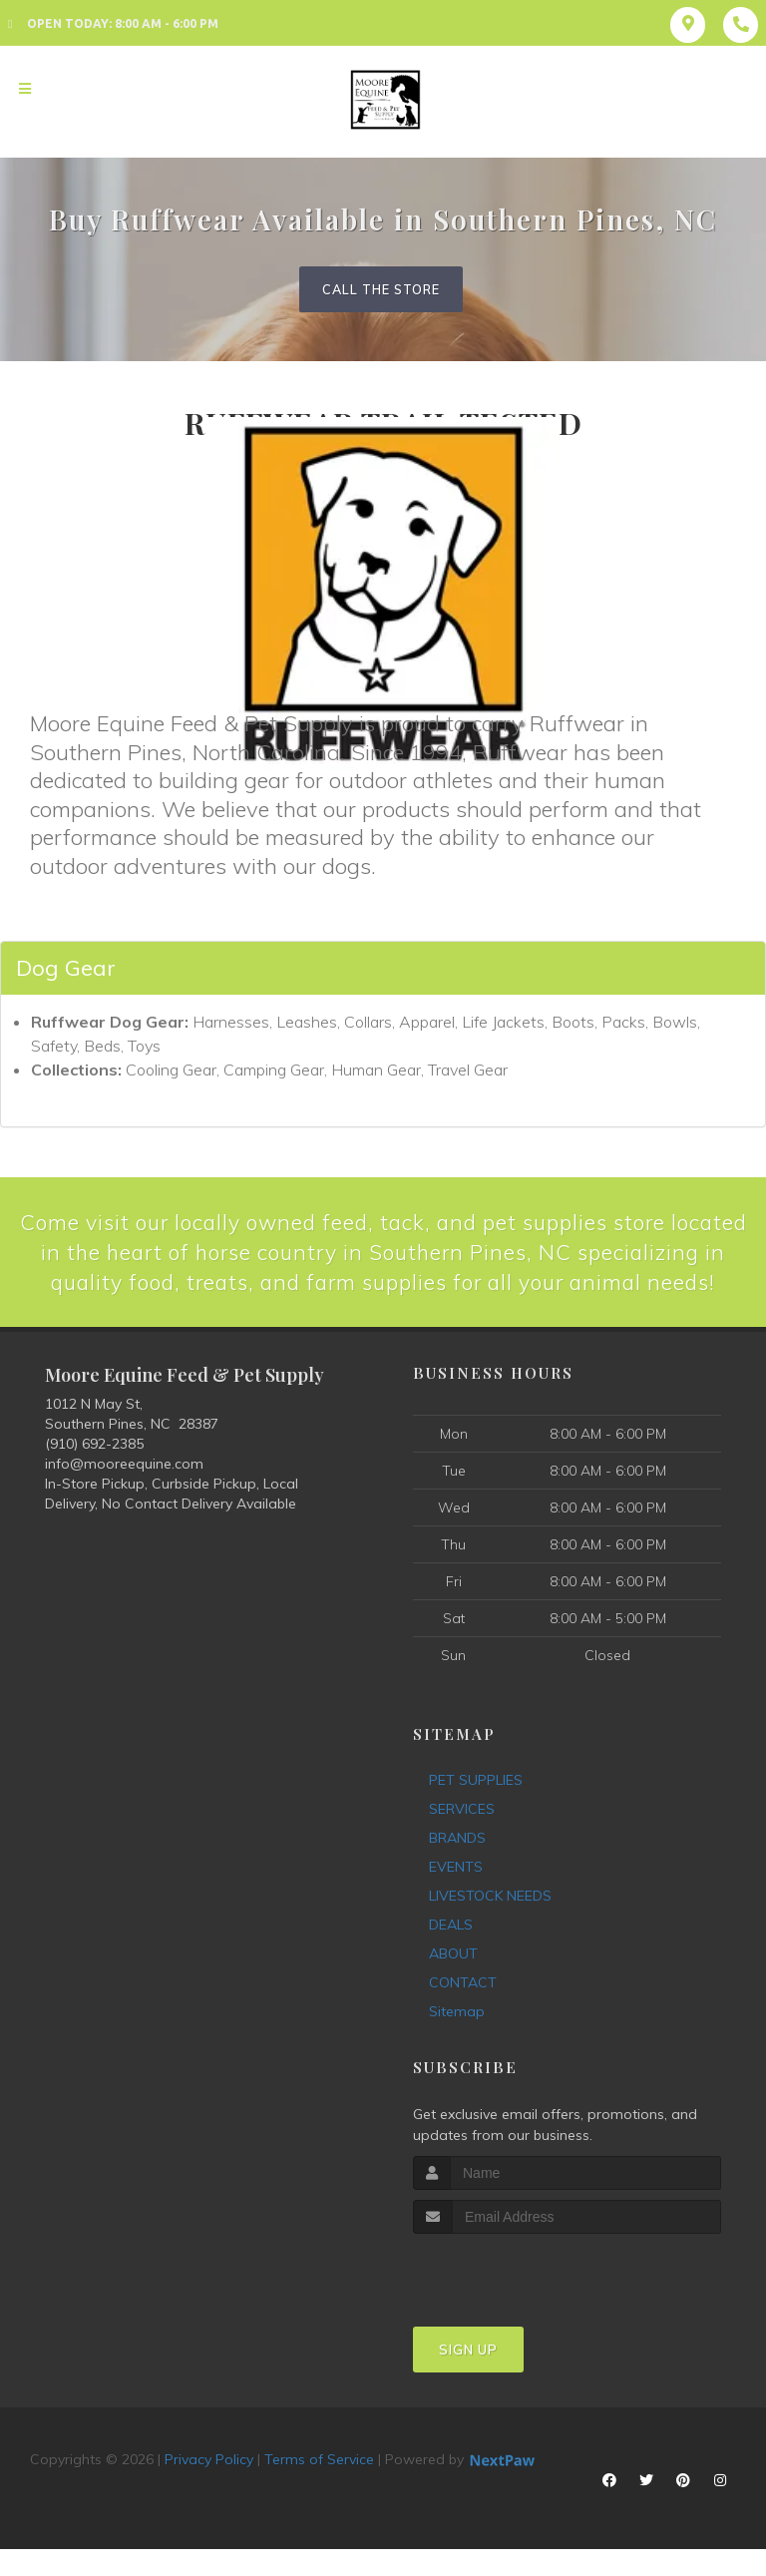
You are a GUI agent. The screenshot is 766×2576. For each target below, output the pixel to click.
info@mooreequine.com (124, 1496)
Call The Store (381, 289)
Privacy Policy (209, 2492)
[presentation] (519, 2304)
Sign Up (468, 2382)
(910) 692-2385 (94, 1477)
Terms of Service (319, 2492)
